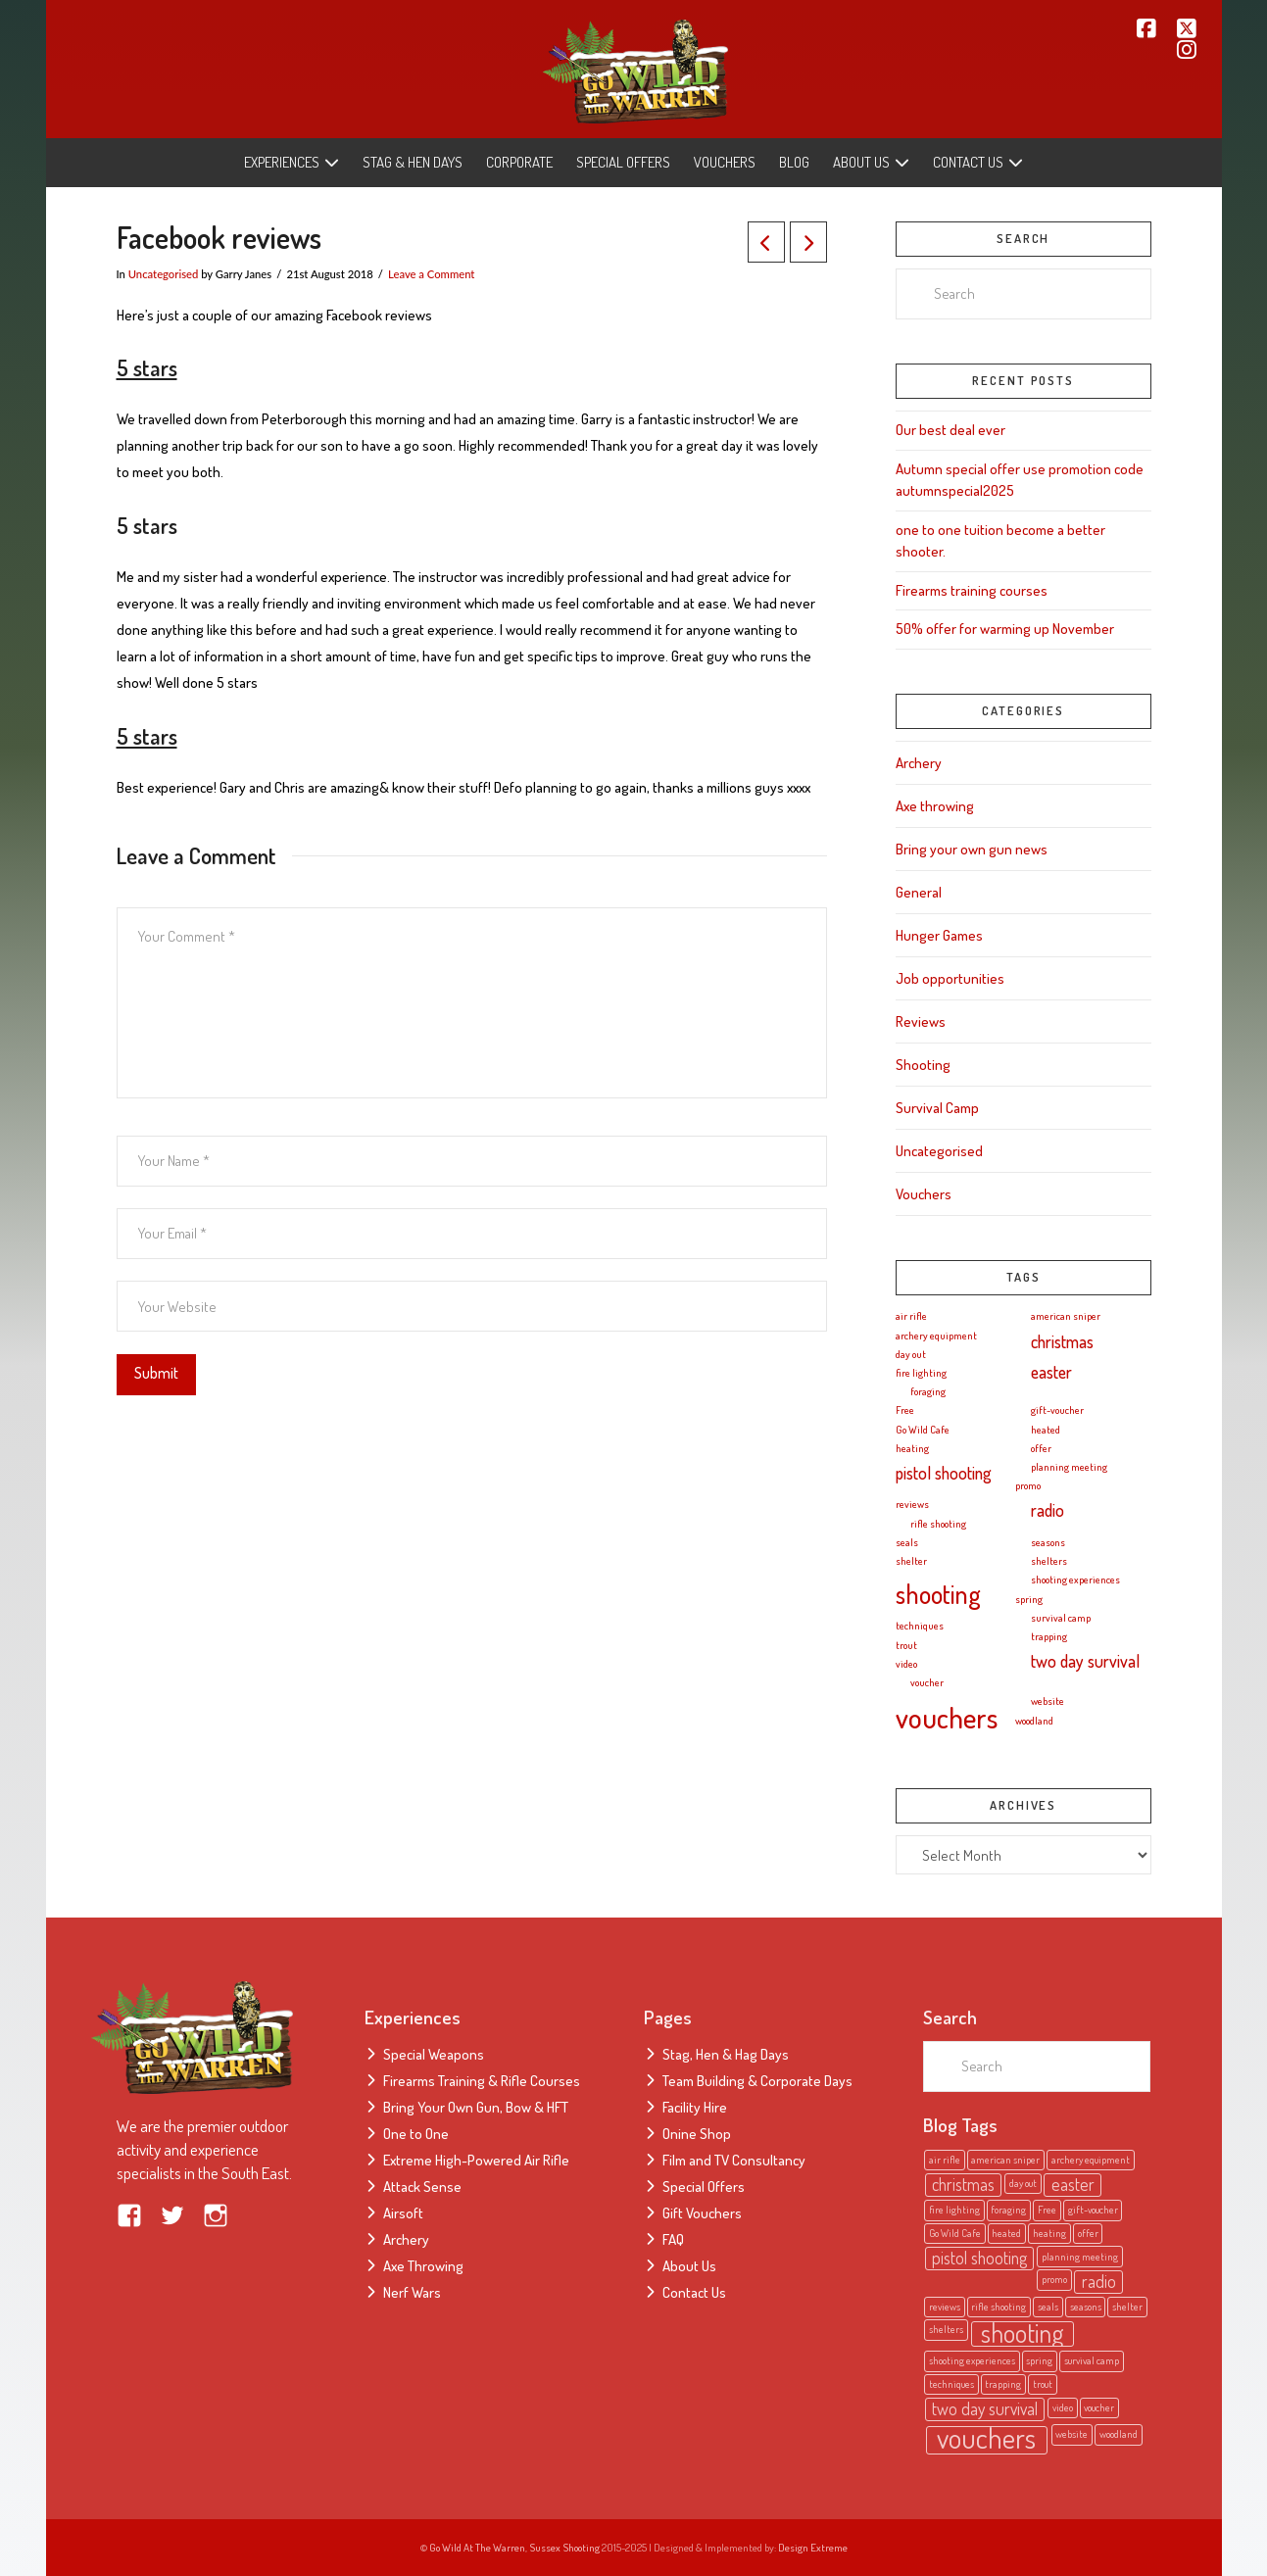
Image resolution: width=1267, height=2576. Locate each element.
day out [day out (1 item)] (911, 1354)
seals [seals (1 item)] (907, 1542)
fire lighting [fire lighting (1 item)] (921, 1373)
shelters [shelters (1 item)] (1049, 1561)
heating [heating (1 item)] (912, 1448)
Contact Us (694, 2292)
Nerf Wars (412, 2292)
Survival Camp (937, 1107)
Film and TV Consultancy (733, 2160)
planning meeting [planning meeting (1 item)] (1069, 1467)
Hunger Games (939, 935)
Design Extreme (813, 2547)
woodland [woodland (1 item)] (1034, 1720)
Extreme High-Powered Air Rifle (476, 2160)
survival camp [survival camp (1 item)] (1061, 1618)
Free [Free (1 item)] (905, 1410)
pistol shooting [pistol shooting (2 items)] (944, 1472)
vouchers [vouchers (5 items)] (947, 1717)
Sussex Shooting (564, 2547)
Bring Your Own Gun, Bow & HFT (475, 2107)
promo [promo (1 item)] (1028, 1485)
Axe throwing (935, 806)
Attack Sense (422, 2186)
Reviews (921, 1021)
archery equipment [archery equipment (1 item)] (936, 1335)
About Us (689, 2266)
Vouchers (923, 1194)
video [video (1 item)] (906, 1664)
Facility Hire (694, 2107)
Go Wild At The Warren (477, 2547)
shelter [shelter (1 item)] (911, 1561)
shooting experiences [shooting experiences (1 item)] (1075, 1579)
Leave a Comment (431, 273)
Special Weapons (433, 2054)
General (919, 892)
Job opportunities (950, 978)
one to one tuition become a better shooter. (1000, 540)
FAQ (673, 2239)
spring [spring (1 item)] (1029, 1599)
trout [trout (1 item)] (906, 1645)
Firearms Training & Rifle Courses (481, 2080)
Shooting (923, 1064)
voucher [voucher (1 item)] (927, 1682)
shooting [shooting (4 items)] (938, 1594)
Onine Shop (696, 2133)
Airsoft (403, 2213)
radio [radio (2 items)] (1047, 1510)
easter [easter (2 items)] (1051, 1372)
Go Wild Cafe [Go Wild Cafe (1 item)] (923, 1429)
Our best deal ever (950, 429)
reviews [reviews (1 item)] (912, 1504)
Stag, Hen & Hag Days (725, 2054)
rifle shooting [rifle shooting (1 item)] (938, 1524)
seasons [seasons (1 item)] (1048, 1542)
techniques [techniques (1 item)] (920, 1625)
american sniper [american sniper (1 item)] (1065, 1316)
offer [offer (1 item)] (1041, 1448)
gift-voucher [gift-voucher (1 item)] (1057, 1410)
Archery (919, 762)
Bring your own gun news (972, 849)
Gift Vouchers (702, 2213)
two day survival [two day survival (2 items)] (1085, 1661)
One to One (416, 2133)
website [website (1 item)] (1047, 1701)
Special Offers (703, 2186)
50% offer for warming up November (1005, 628)
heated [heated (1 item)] (1045, 1429)
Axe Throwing (423, 2266)
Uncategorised (163, 273)
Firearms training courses (972, 590)
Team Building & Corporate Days (757, 2080)
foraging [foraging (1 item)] (928, 1391)
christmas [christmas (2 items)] (1062, 1341)
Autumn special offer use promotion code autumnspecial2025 (1020, 480)
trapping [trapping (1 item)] (1049, 1636)
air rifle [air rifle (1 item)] (911, 1316)
